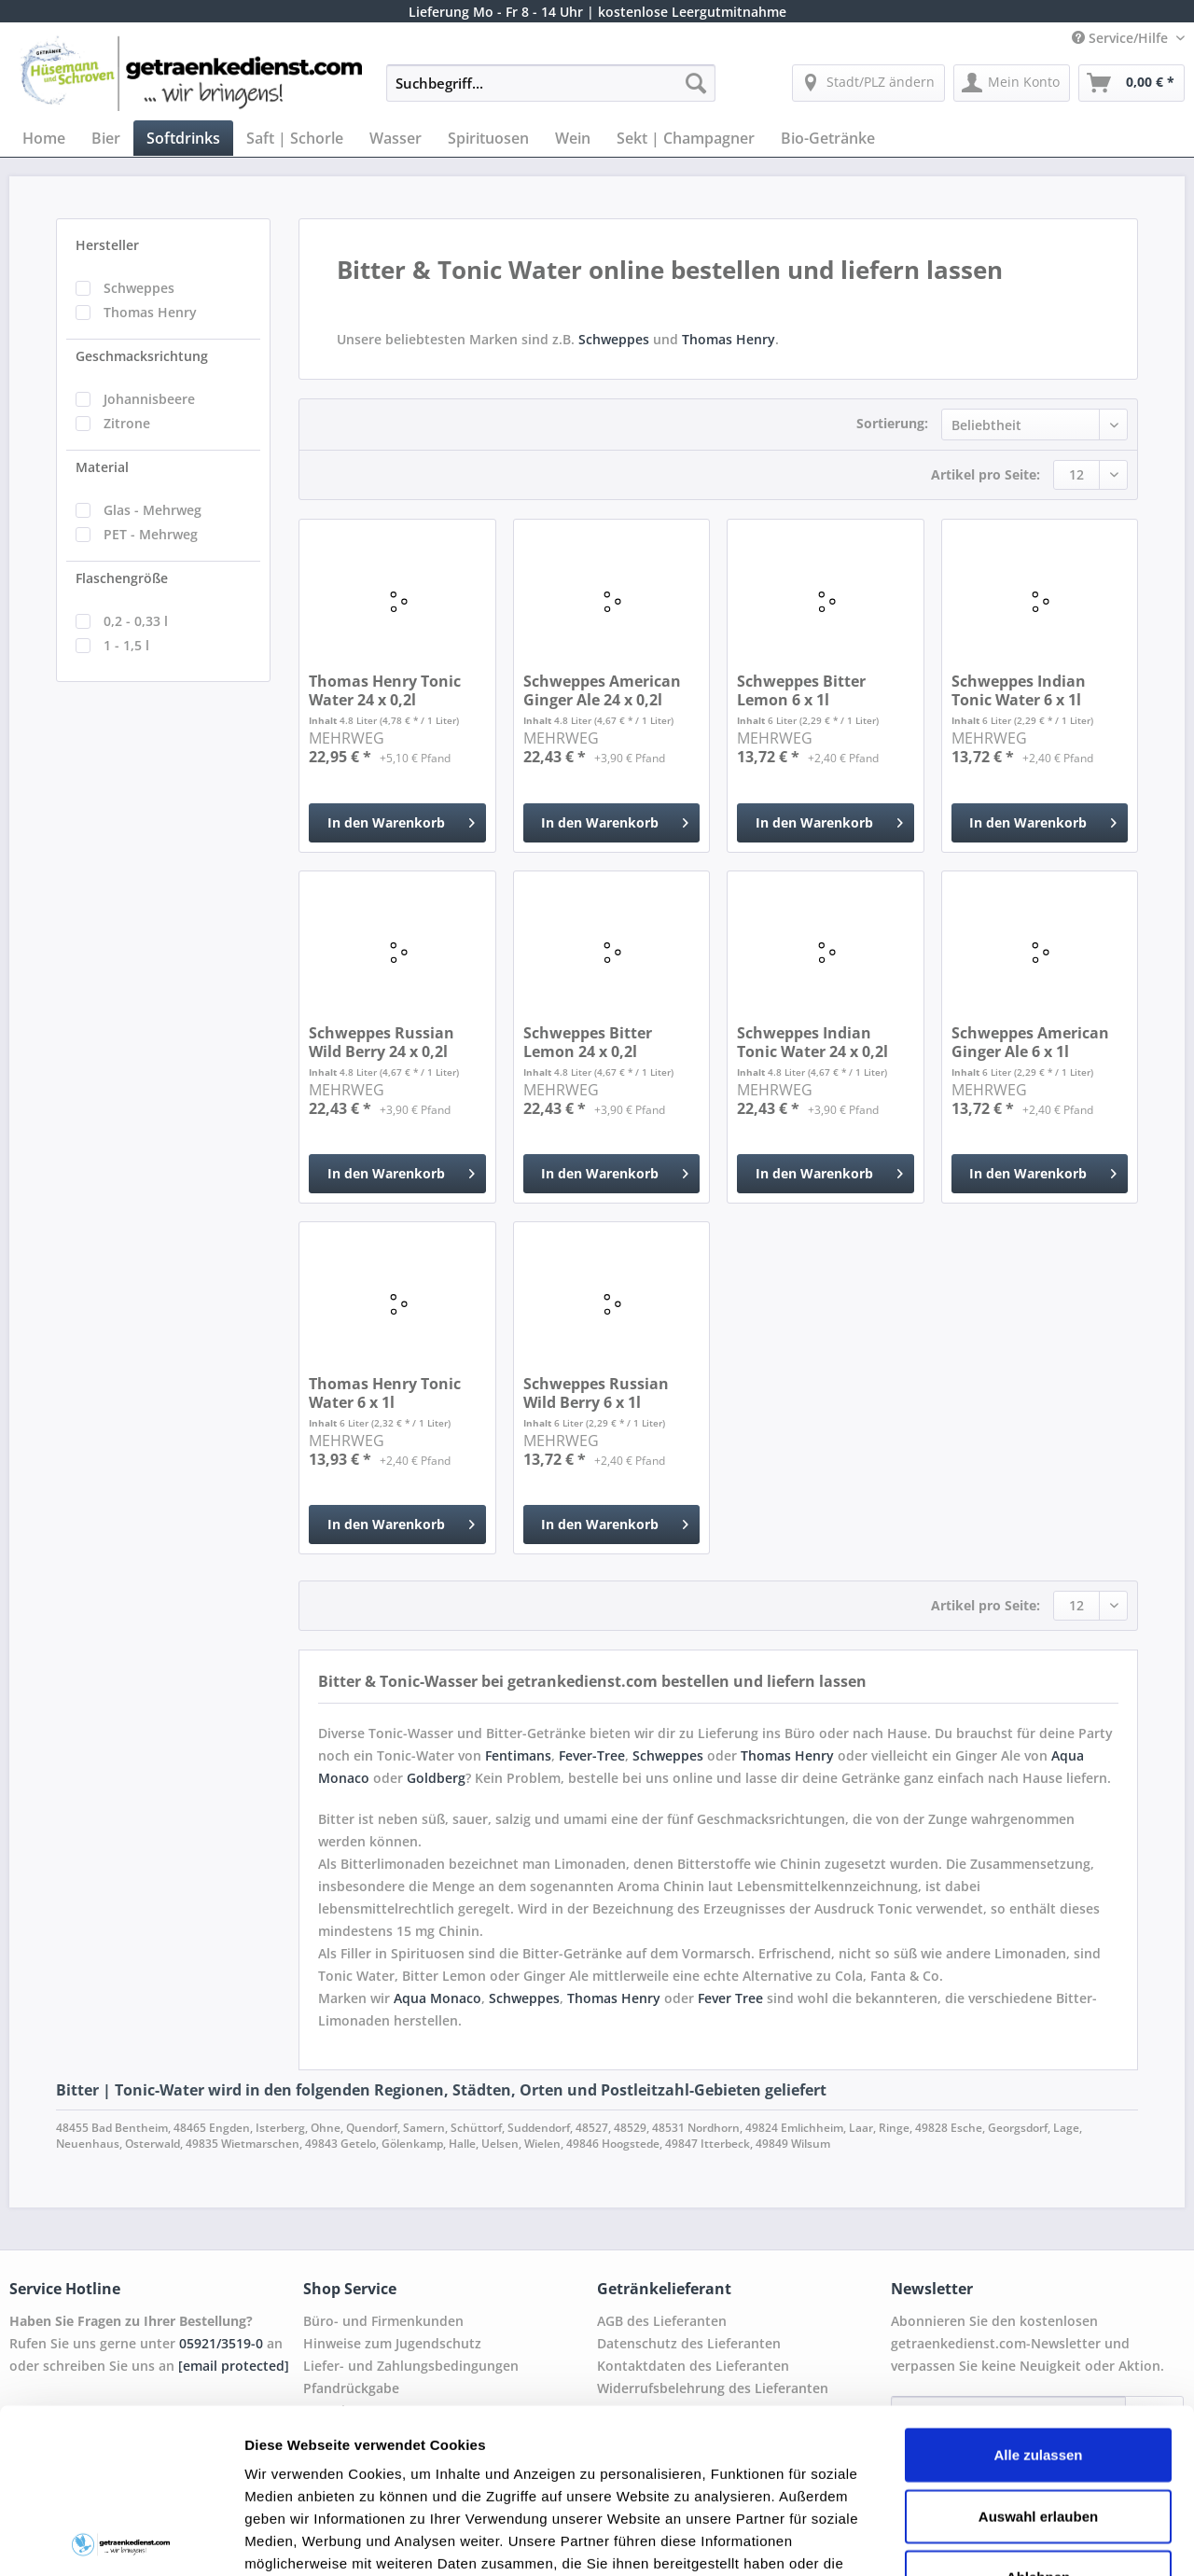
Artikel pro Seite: (985, 474)
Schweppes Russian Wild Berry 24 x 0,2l (381, 1042)
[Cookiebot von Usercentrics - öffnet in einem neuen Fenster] (120, 2540)
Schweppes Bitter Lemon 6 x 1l (801, 690)
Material (102, 467)
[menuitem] (550, 91)
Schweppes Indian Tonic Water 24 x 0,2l (812, 1042)
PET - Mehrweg (151, 534)
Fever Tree (730, 1998)
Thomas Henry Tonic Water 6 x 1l (385, 1393)
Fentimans (518, 1755)
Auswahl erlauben (1038, 2352)
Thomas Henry (150, 312)
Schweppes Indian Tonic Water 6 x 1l (1018, 690)
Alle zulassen (1037, 2291)
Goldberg (436, 1778)
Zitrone (127, 423)
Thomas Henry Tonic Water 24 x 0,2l (385, 690)
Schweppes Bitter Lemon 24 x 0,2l (587, 1042)
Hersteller (107, 245)
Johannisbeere (149, 399)
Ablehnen (1038, 2413)
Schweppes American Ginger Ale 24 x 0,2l (602, 690)
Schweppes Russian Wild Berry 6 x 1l (596, 1393)
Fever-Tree (592, 1755)
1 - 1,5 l (126, 645)
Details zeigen (992, 2539)
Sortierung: (892, 423)
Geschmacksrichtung (142, 356)
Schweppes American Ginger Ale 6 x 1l (1030, 1042)
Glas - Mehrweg (152, 510)
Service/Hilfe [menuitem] (1122, 38)
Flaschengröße (122, 578)
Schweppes (139, 288)
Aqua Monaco (437, 1998)
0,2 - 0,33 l (136, 621)
